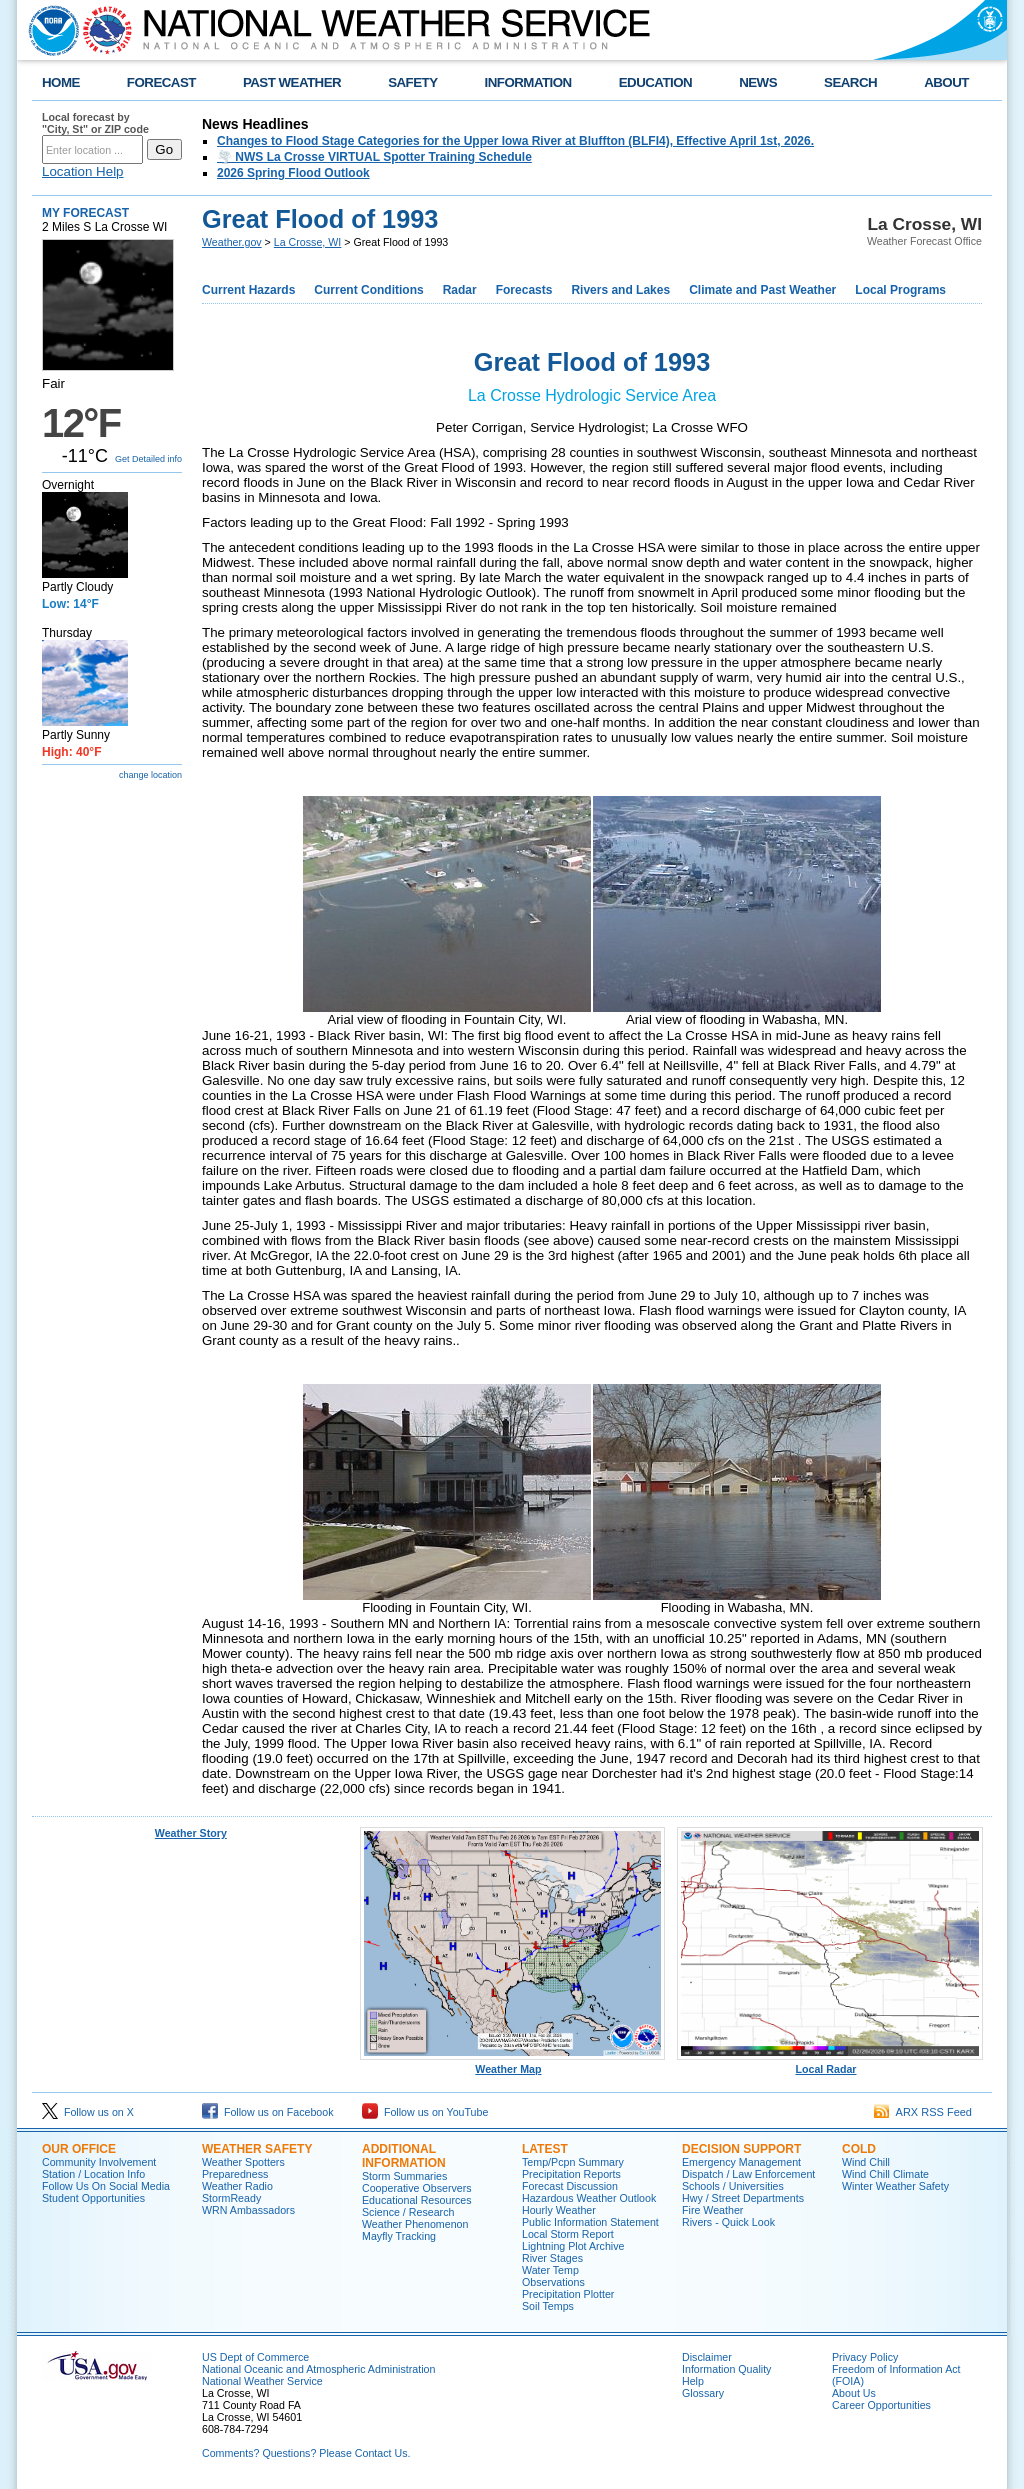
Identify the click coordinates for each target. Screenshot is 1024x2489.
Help (693, 2381)
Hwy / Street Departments (743, 2198)
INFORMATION (528, 82)
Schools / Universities (733, 2186)
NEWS (758, 82)
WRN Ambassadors (248, 2210)
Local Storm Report (568, 2234)
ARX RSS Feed (923, 2112)
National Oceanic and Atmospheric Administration (318, 2369)
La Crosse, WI (308, 242)
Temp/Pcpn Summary (573, 2162)
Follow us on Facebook (268, 2112)
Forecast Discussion (570, 2186)
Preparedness (235, 2174)
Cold (859, 2149)
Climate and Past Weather (762, 290)
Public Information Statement (590, 2222)
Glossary (703, 2393)
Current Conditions (368, 290)
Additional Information (404, 2156)
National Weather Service (262, 2381)
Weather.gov (232, 242)
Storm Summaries (404, 2176)
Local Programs (900, 290)
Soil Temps (548, 2306)
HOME (61, 82)
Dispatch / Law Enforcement (748, 2174)
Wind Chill (866, 2162)
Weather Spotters (243, 2162)
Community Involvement (99, 2162)
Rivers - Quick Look (728, 2222)
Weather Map (513, 2064)
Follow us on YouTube (425, 2112)
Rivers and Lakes (620, 290)
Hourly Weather (559, 2210)
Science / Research (408, 2212)
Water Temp (550, 2270)
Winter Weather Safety (895, 2186)
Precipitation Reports (571, 2174)
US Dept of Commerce (255, 2357)
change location (150, 775)
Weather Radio (237, 2186)
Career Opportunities (881, 2405)
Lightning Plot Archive (573, 2246)
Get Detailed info (148, 459)
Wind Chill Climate (885, 2174)
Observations (553, 2282)
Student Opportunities (93, 2198)
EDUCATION (655, 82)
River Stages (552, 2258)
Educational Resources (417, 2200)
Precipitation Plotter (568, 2294)
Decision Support (741, 2149)
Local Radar (830, 2064)
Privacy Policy (865, 2357)
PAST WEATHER (292, 82)
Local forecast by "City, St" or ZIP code (95, 123)
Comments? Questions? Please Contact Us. (306, 2453)
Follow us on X (88, 2112)
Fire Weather (712, 2210)
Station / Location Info (93, 2174)
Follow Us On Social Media (106, 2186)
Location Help (83, 171)
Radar (460, 290)
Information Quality (726, 2369)
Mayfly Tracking (399, 2236)
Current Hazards (248, 290)
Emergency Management (741, 2162)
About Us (854, 2393)
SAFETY (412, 82)
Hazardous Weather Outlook (589, 2198)
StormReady (231, 2198)
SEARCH (850, 82)
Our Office (79, 2149)
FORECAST (161, 82)
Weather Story (191, 1833)
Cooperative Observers (417, 2188)
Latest (545, 2149)
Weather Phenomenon (415, 2224)
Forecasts (524, 290)
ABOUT (946, 82)
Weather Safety (257, 2149)
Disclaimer (707, 2357)
